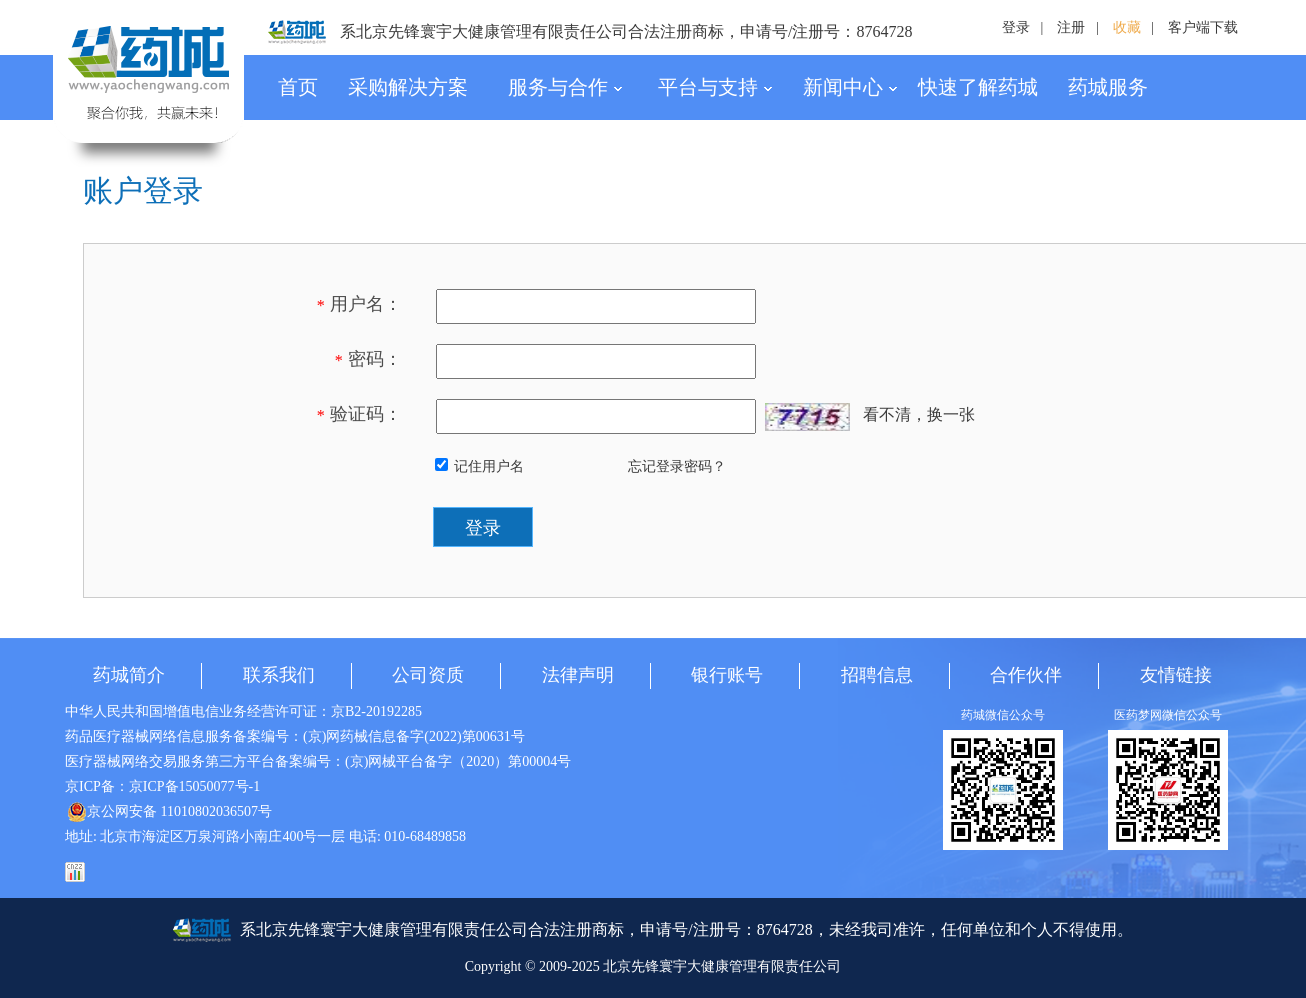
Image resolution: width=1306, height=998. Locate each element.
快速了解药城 (978, 87)
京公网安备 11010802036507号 (169, 811)
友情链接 (1176, 675)
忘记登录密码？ (677, 466)
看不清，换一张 (919, 414)
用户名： (359, 304)
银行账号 (727, 675)
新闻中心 (850, 87)
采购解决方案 (408, 87)
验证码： (359, 414)
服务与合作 (565, 87)
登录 (1016, 27)
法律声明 (578, 675)
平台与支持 (715, 87)
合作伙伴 (1026, 675)
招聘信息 (877, 675)
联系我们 (279, 675)
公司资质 (428, 675)
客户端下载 (1203, 27)
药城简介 (129, 675)
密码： (368, 359)
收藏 (1127, 27)
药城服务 (1108, 87)
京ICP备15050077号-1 (194, 786)
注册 (1071, 27)
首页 (298, 87)
